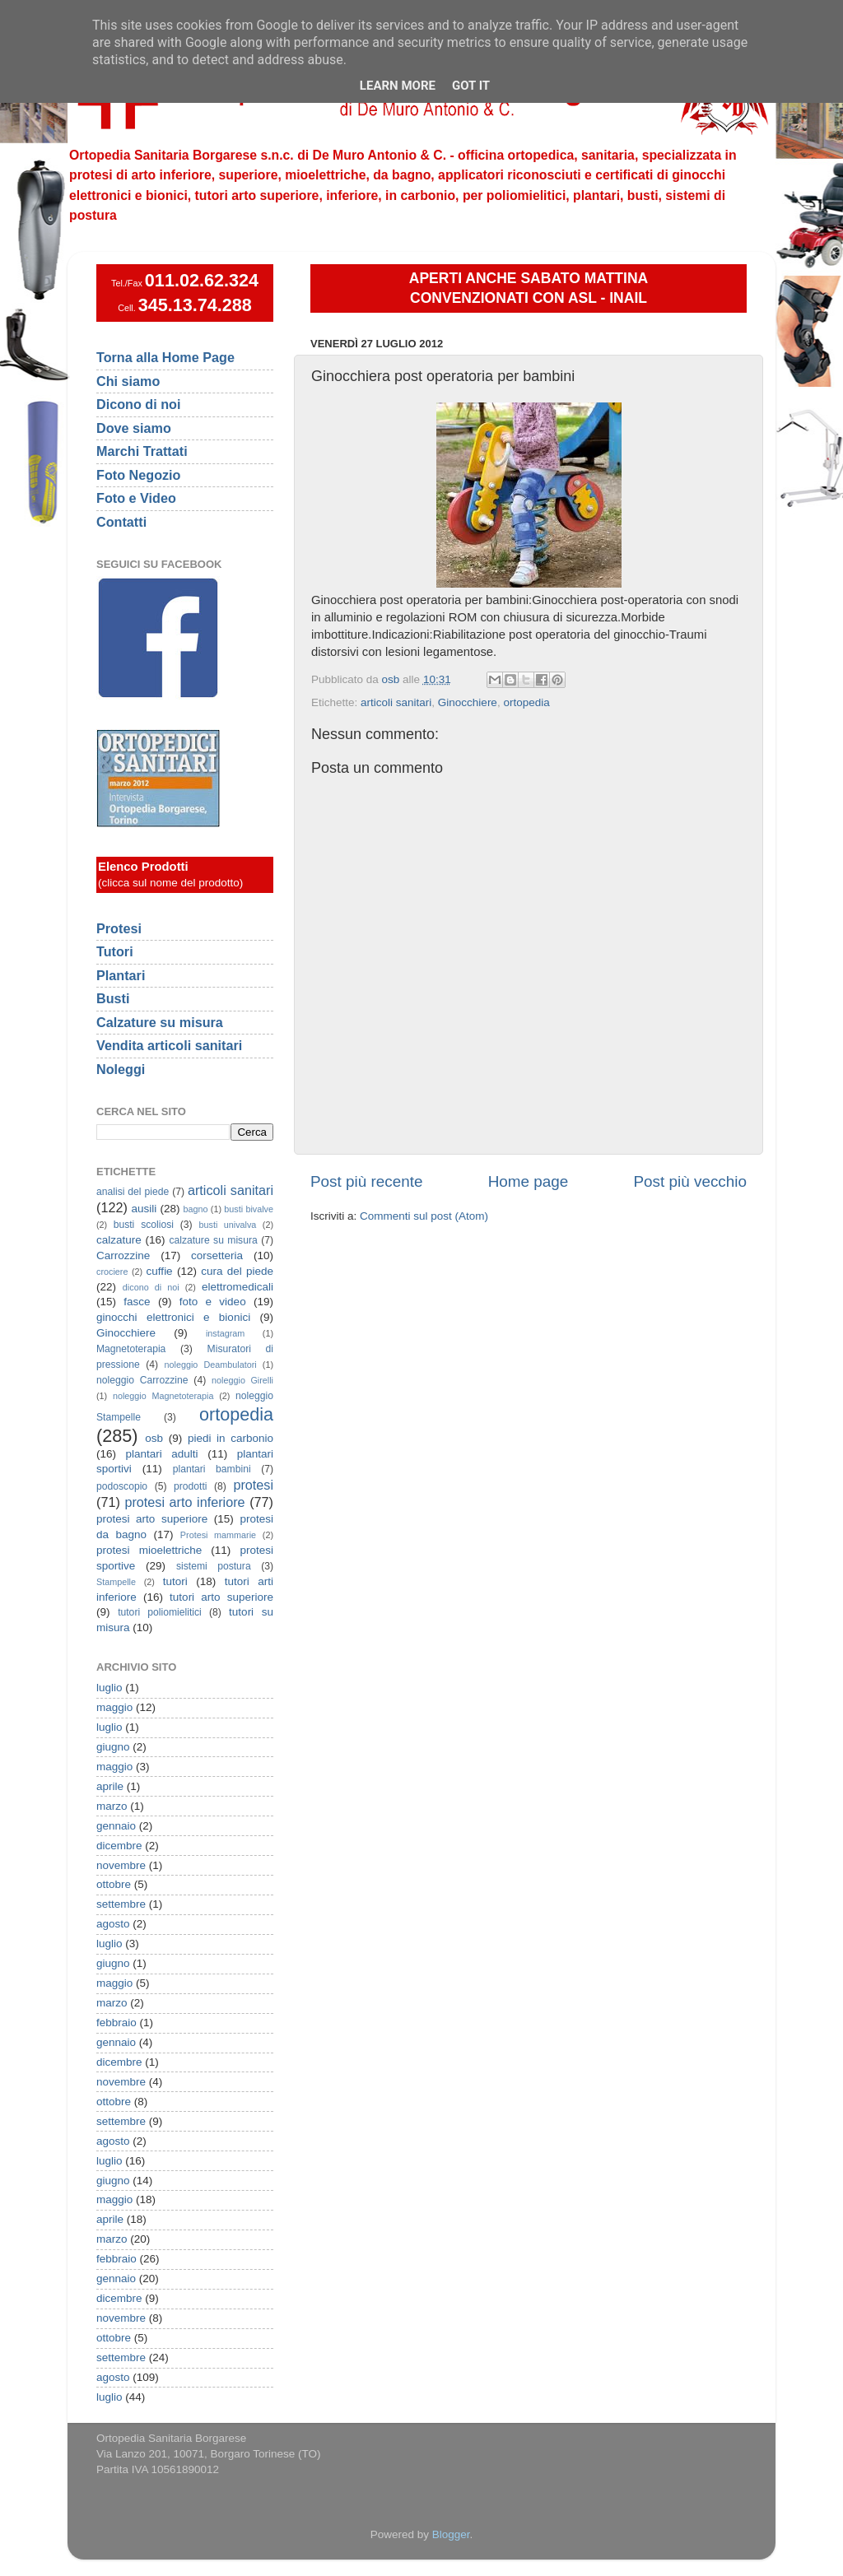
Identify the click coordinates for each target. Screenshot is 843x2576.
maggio (114, 1707)
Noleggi (120, 1069)
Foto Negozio (138, 474)
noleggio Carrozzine (142, 1380)
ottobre (113, 1884)
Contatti (121, 521)
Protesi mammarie (218, 1535)
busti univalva (228, 1225)
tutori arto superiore (221, 1597)
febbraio (116, 2022)
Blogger (451, 2534)
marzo (112, 1806)
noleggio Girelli (242, 1380)
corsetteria (217, 1255)
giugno (113, 1747)
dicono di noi (151, 1287)
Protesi (119, 928)
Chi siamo (128, 381)
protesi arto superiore (151, 1519)
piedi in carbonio (230, 1438)
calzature (119, 1240)
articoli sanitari (396, 702)
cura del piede (237, 1271)
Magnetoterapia (130, 1349)
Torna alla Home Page (165, 357)
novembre (121, 1865)
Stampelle (116, 1582)
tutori (175, 1581)
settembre (121, 1904)
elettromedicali (237, 1287)
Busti (112, 998)
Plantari (120, 975)
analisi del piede (132, 1191)
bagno (195, 1209)
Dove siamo (133, 428)
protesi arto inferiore (184, 1502)
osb (154, 1438)
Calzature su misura (159, 1022)
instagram (225, 1333)
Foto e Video (136, 498)
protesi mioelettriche (149, 1550)
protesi (253, 1484)
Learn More (397, 85)
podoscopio (121, 1486)
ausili (144, 1208)
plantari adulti (162, 1454)
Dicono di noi (138, 404)
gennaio (116, 1826)
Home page (528, 1181)
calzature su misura (213, 1240)
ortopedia (526, 702)
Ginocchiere (467, 702)
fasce (136, 1301)
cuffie (160, 1271)
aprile (109, 1786)
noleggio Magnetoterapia (163, 1396)
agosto (113, 1924)
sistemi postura (213, 1566)
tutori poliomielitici (160, 1612)
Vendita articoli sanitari (169, 1045)
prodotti (190, 1486)
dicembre (119, 1845)
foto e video (212, 1301)
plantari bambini (212, 1469)
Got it (471, 85)
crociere (112, 1271)
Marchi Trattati (142, 451)
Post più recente (366, 1181)
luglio (109, 1687)
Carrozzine (123, 1255)
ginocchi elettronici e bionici (173, 1317)
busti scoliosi (144, 1224)
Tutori (114, 951)
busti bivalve (248, 1209)
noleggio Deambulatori (211, 1364)
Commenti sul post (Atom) (424, 1216)
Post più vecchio (690, 1181)
